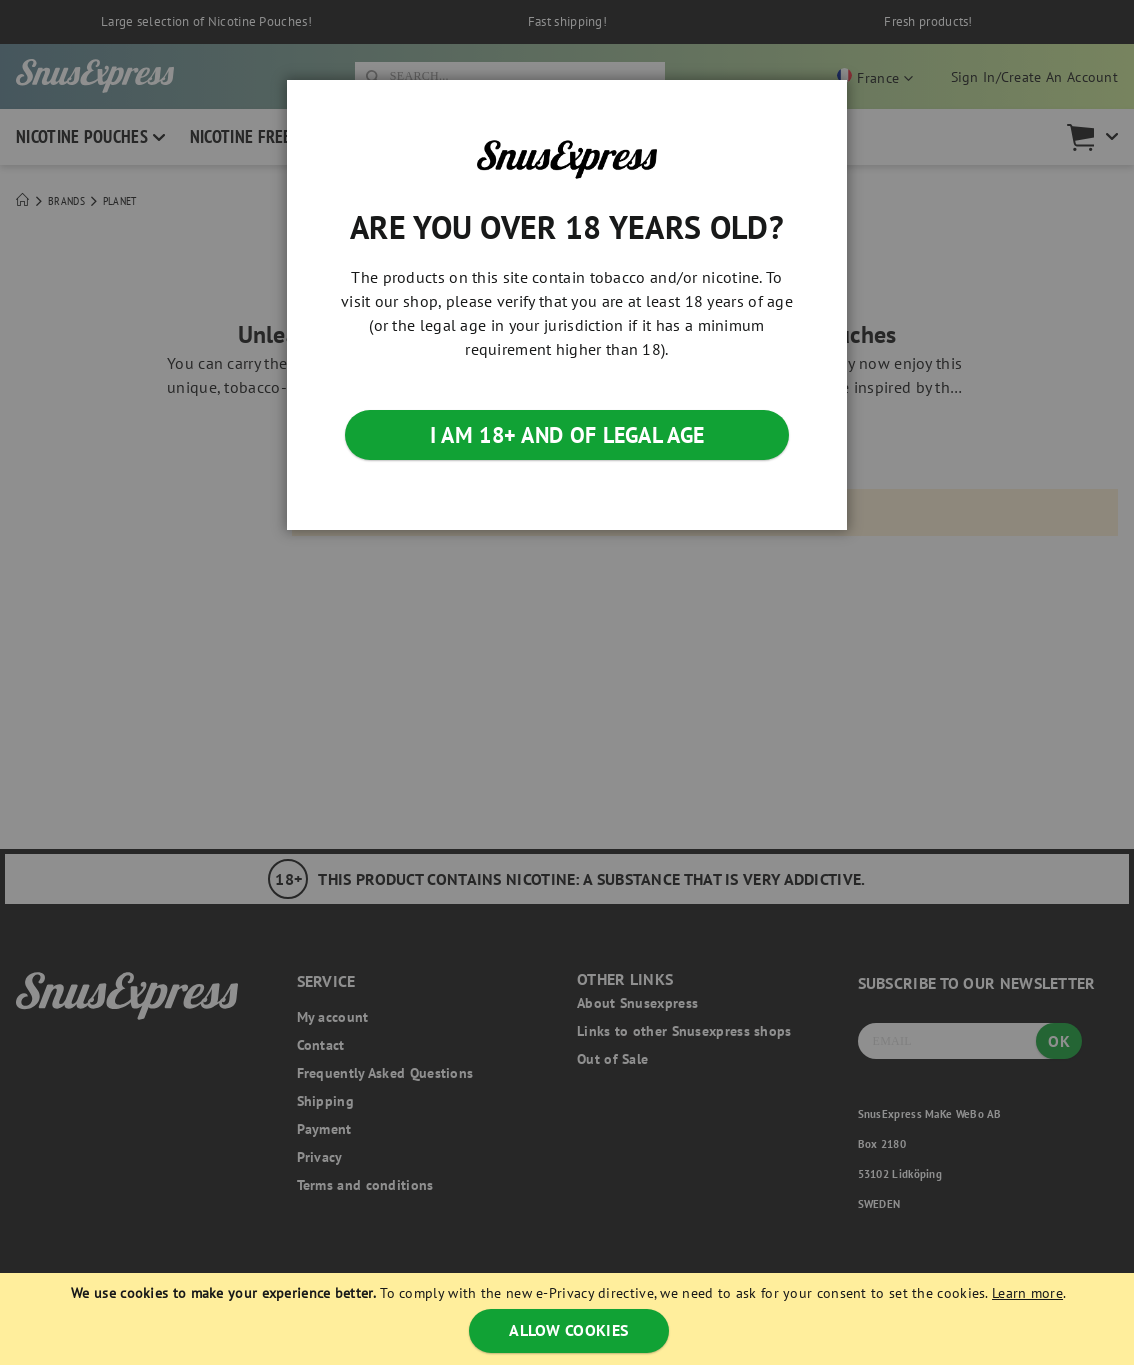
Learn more (1027, 1293)
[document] (569, 1319)
